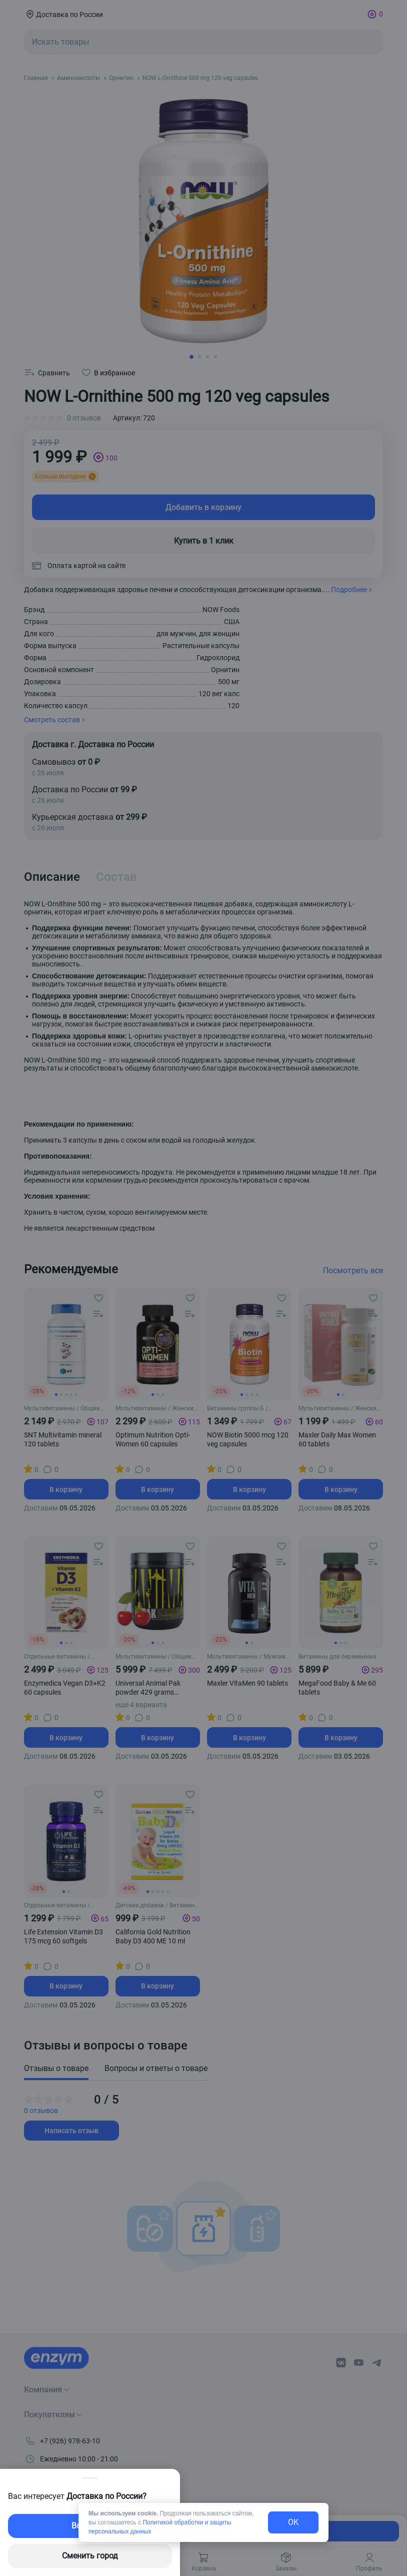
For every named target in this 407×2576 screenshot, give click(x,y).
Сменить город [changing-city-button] (90, 2555)
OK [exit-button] (293, 2522)
